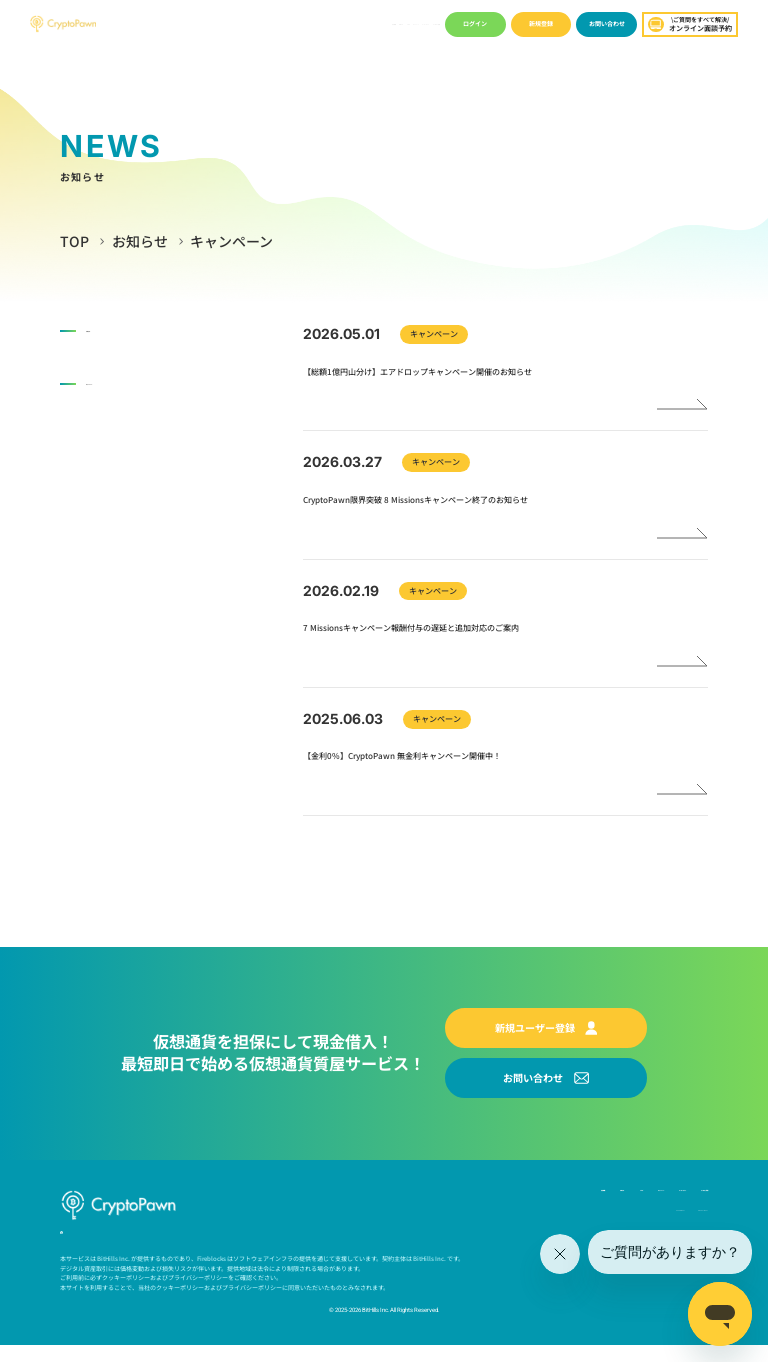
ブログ (286, 23)
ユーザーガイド (367, 23)
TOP (74, 241)
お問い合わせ (607, 23)
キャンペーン (320, 23)
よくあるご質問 (416, 23)
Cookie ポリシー (598, 1220)
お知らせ (257, 23)
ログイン (475, 23)
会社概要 (226, 23)
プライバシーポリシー (673, 1220)
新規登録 (541, 23)
